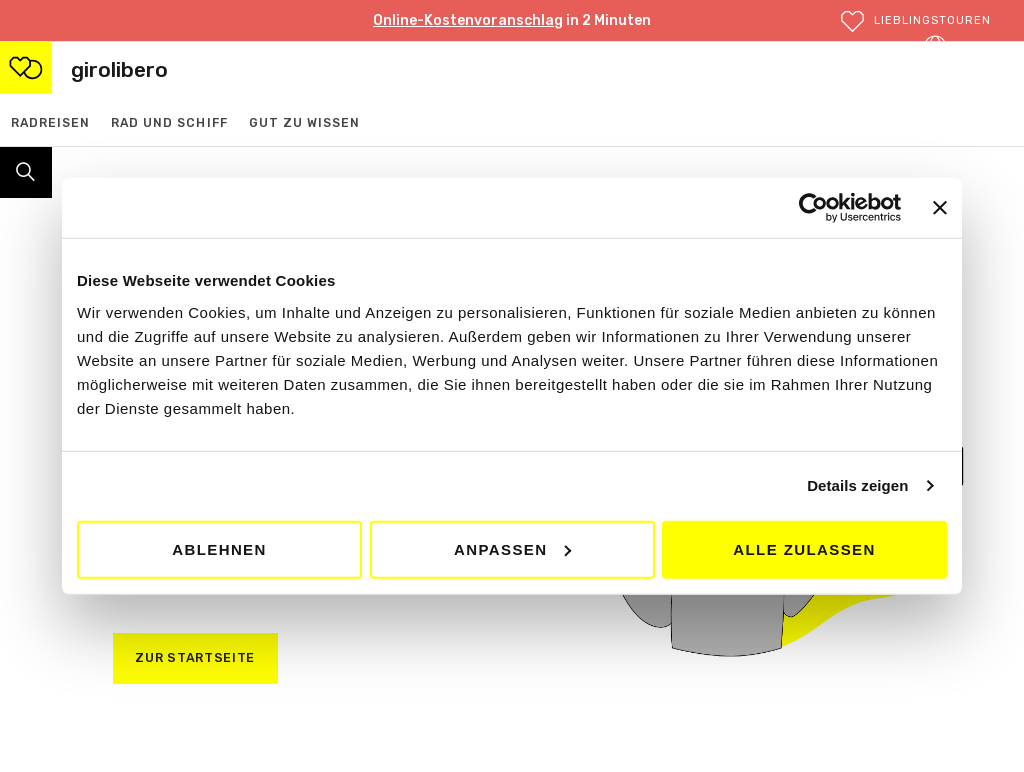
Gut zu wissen (305, 123)
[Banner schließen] (940, 208)
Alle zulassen (804, 548)
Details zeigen (857, 485)
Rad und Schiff (169, 123)
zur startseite (195, 657)
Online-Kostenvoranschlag (468, 20)
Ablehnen (219, 548)
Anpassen (512, 548)
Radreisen (50, 123)
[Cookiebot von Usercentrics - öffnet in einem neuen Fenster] (813, 208)
